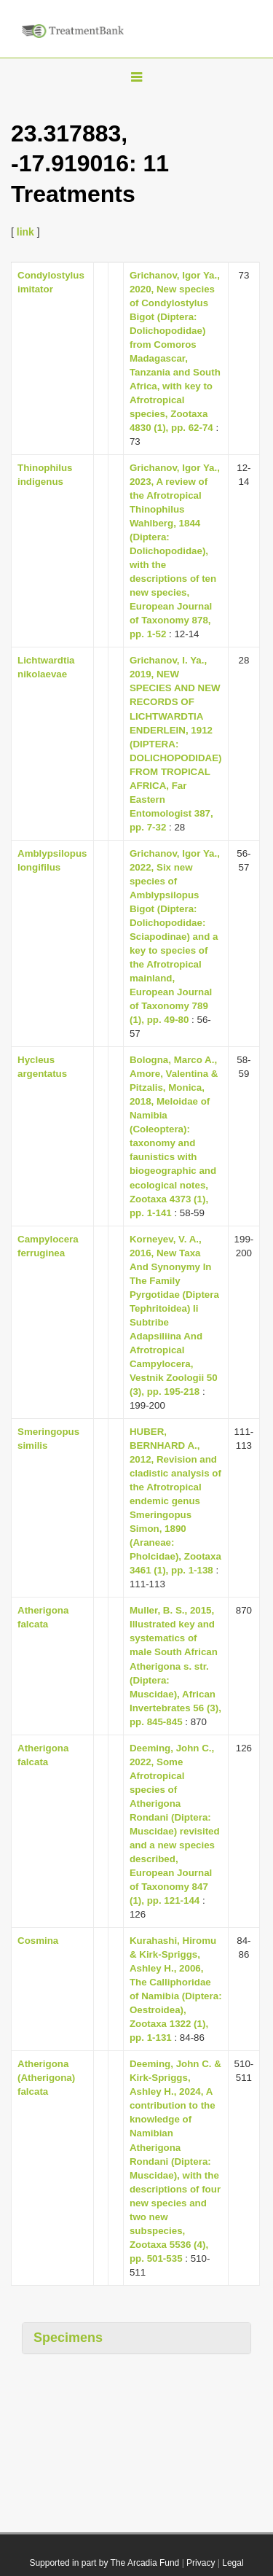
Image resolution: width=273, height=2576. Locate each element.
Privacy (200, 2563)
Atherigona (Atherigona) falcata (46, 2077)
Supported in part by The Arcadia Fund (104, 2563)
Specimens (68, 2337)
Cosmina (37, 1940)
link (25, 232)
